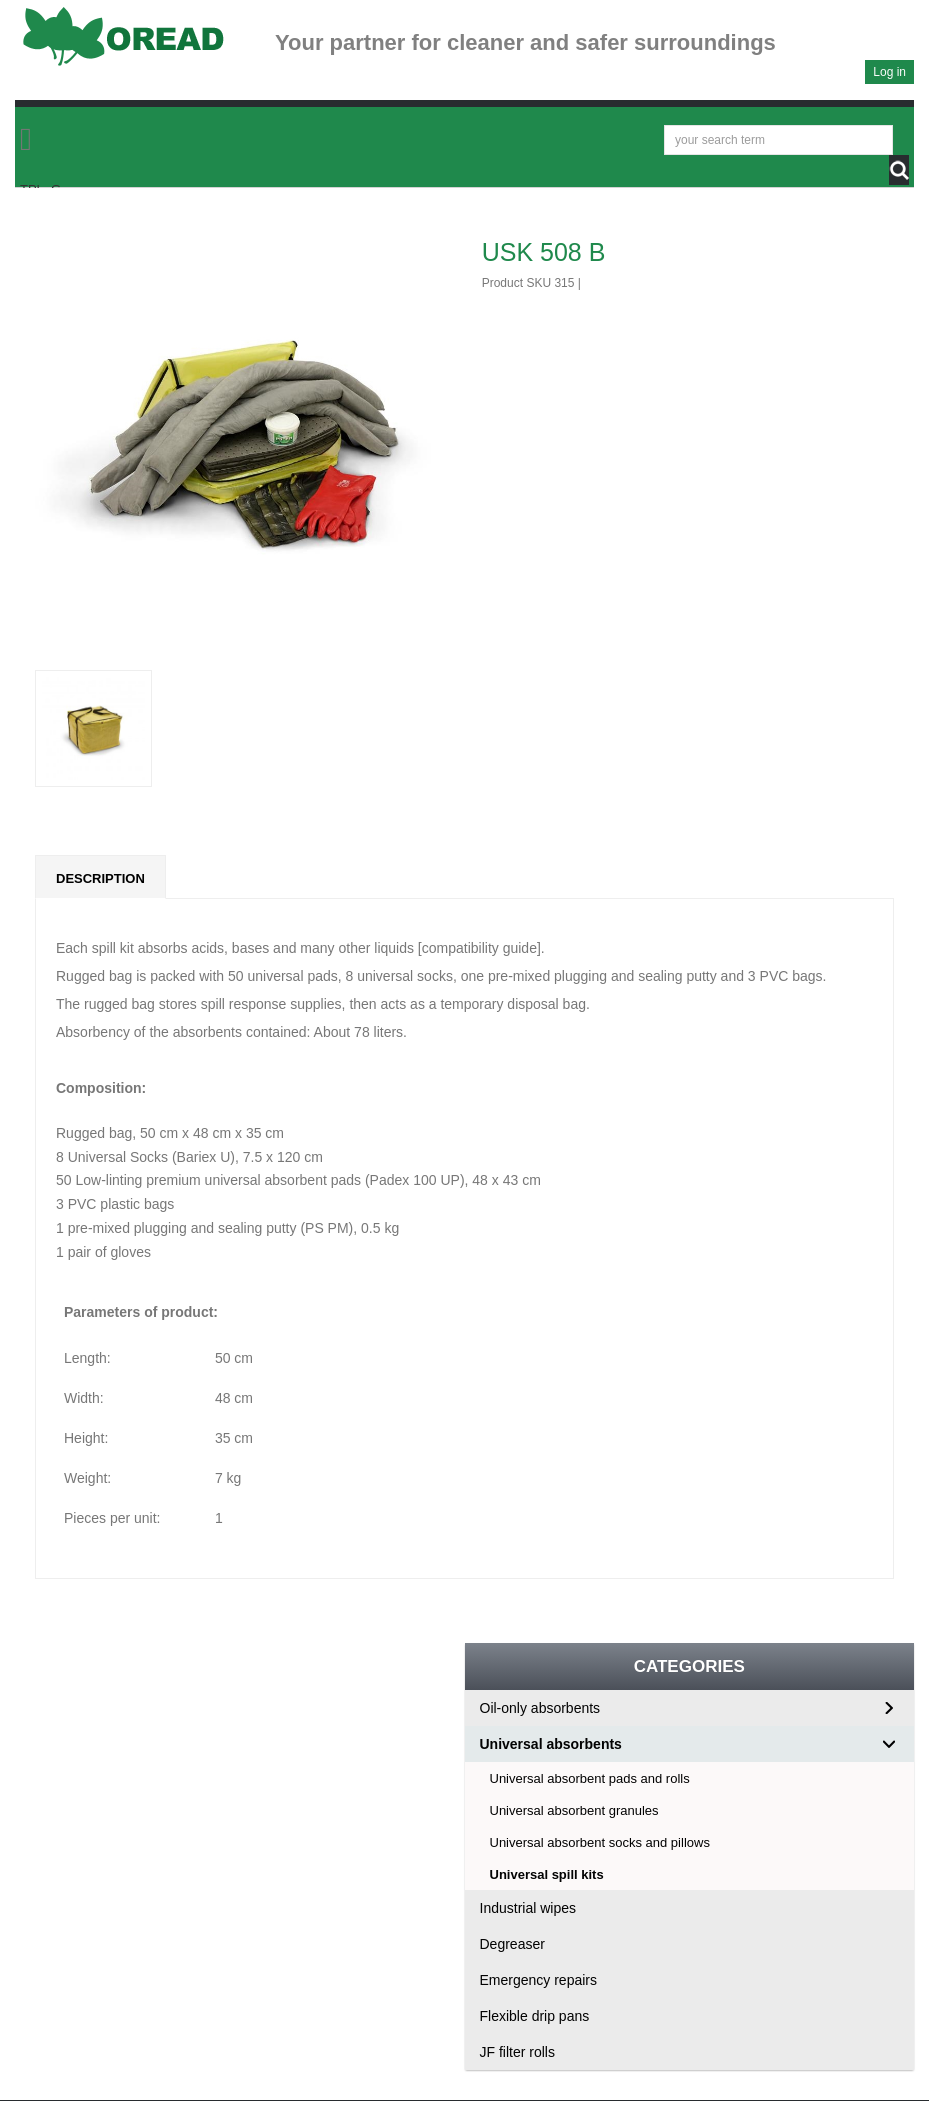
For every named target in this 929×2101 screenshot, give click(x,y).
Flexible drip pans (535, 2016)
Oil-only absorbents (540, 1708)
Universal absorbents (551, 1744)
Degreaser (512, 1944)
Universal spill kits (547, 1874)
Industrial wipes (528, 1908)
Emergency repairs (539, 1980)
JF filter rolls (517, 2052)
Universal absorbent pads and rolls (590, 1778)
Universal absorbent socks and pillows (600, 1842)
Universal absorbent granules (574, 1810)
